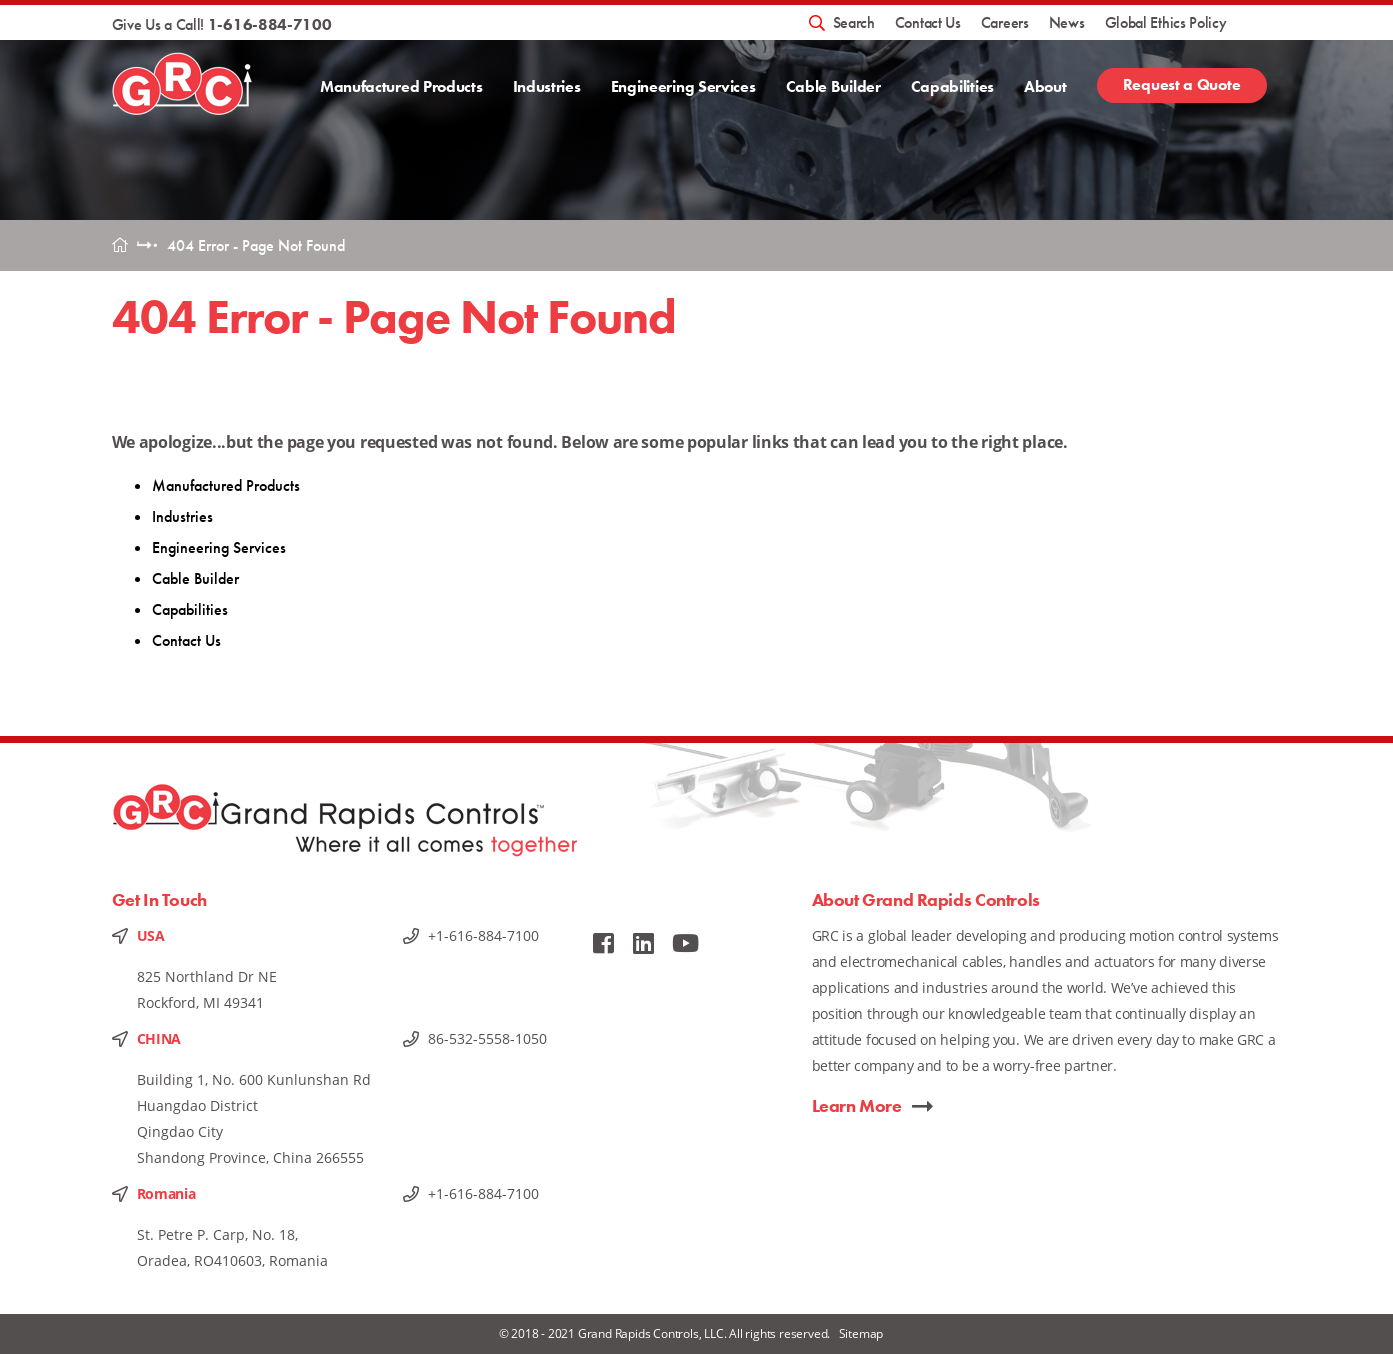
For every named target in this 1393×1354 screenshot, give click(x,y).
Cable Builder (832, 86)
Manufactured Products (401, 86)
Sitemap (861, 1333)
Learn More (857, 1105)
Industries (546, 86)
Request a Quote (1182, 84)
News (1067, 22)
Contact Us (928, 22)
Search (854, 22)
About (1045, 86)
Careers (1005, 22)
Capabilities (952, 86)
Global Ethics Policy (1166, 22)
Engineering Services (682, 86)
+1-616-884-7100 (483, 935)
